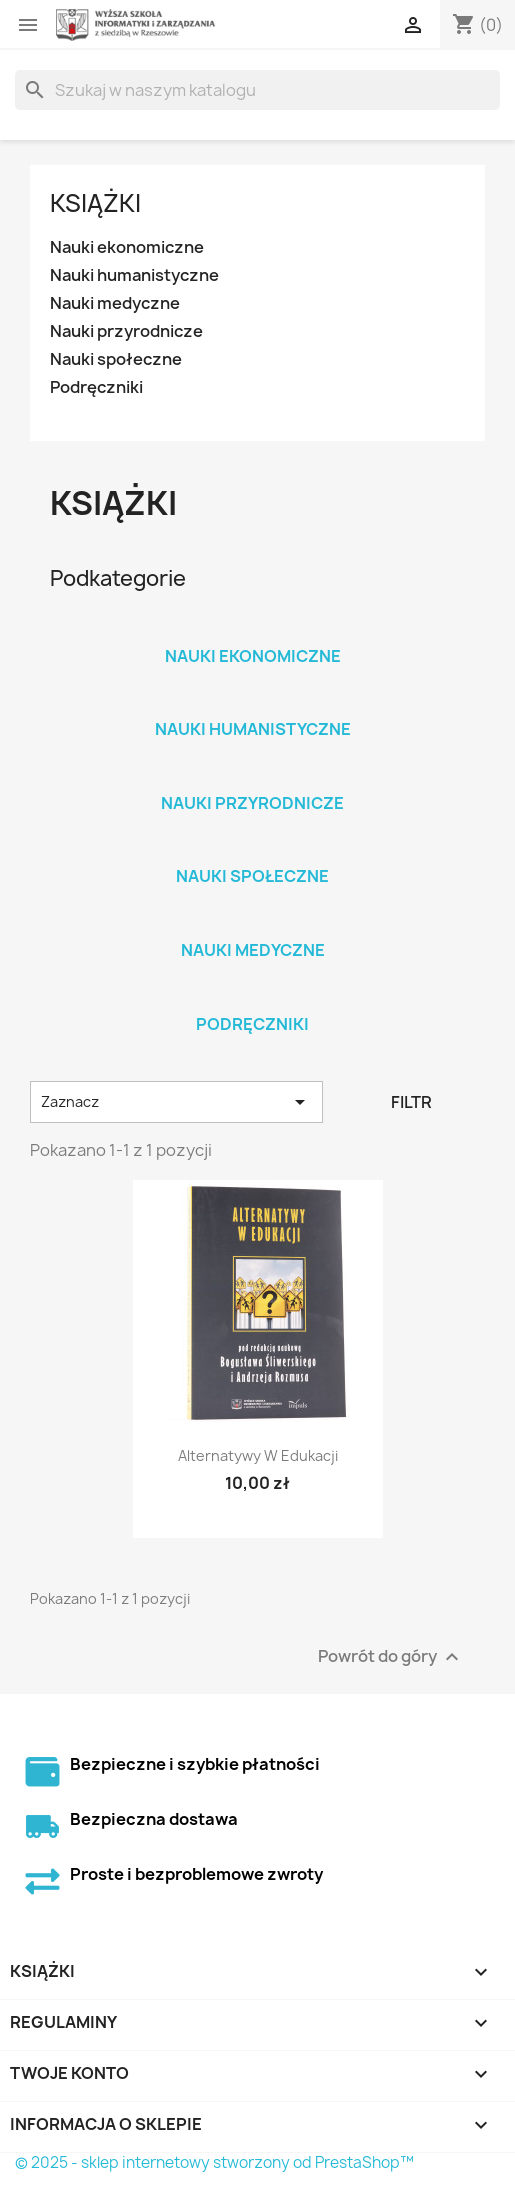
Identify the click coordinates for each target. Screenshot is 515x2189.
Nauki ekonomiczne (127, 247)
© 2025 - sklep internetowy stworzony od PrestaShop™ (214, 2162)
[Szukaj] (257, 90)
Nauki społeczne (116, 359)
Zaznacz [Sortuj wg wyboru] (176, 1102)
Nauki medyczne (115, 303)
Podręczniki (96, 387)
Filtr (411, 1102)
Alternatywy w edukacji (258, 1455)
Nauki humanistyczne (134, 275)
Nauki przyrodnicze (126, 331)
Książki (95, 203)
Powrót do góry (391, 1657)
